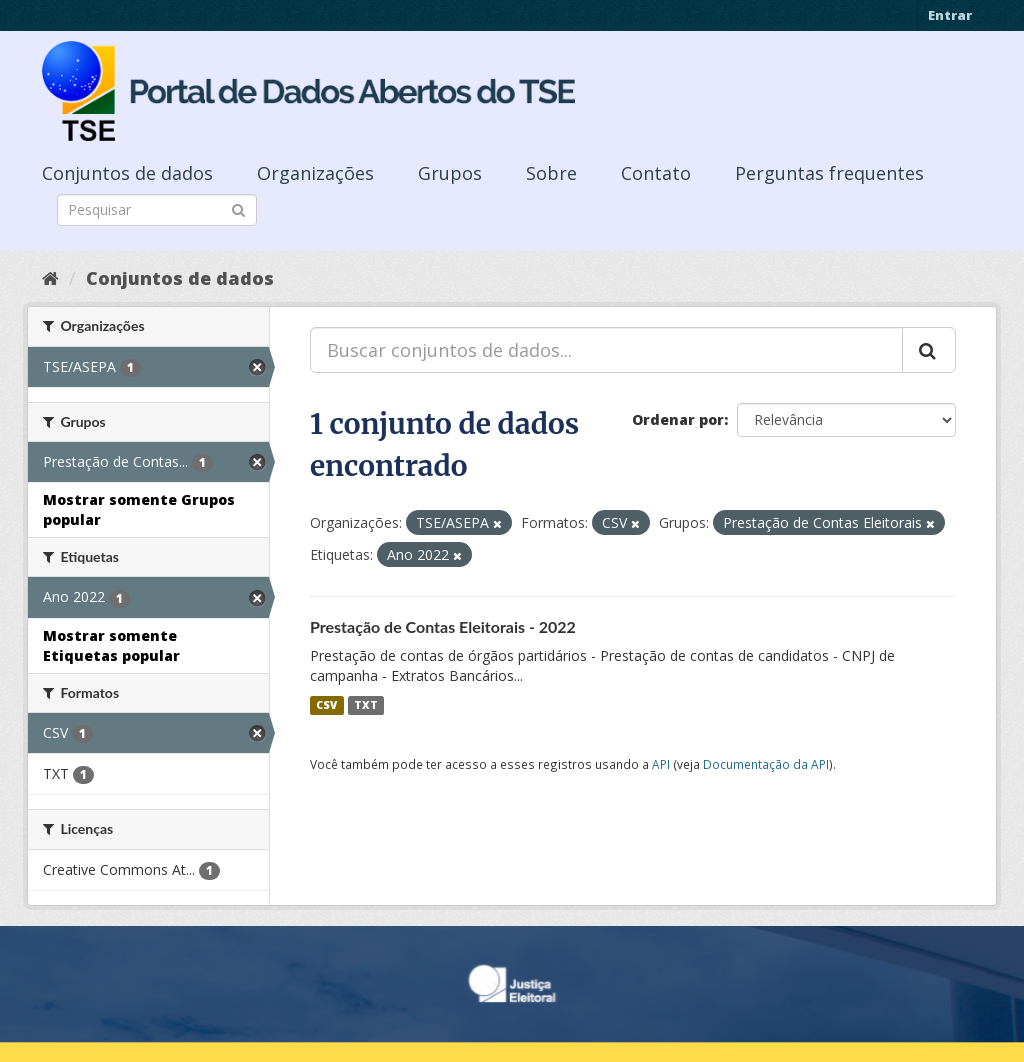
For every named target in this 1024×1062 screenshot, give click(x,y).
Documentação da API (766, 764)
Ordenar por (678, 419)
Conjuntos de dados (127, 173)
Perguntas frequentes (829, 173)
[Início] (50, 278)
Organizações (315, 173)
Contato (656, 173)
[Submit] (238, 208)
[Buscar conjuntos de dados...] (606, 350)
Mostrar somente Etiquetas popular (111, 645)
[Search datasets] (157, 210)
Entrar (950, 15)
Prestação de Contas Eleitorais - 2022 (443, 626)
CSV (326, 705)
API (661, 764)
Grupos (450, 173)
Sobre (551, 173)
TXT (366, 705)
